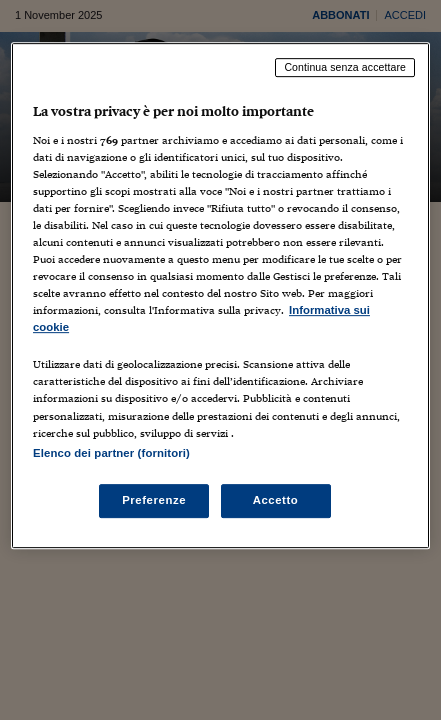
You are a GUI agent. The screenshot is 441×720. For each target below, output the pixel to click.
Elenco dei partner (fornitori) (111, 453)
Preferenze (154, 500)
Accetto (276, 500)
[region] (220, 295)
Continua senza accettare (345, 67)
